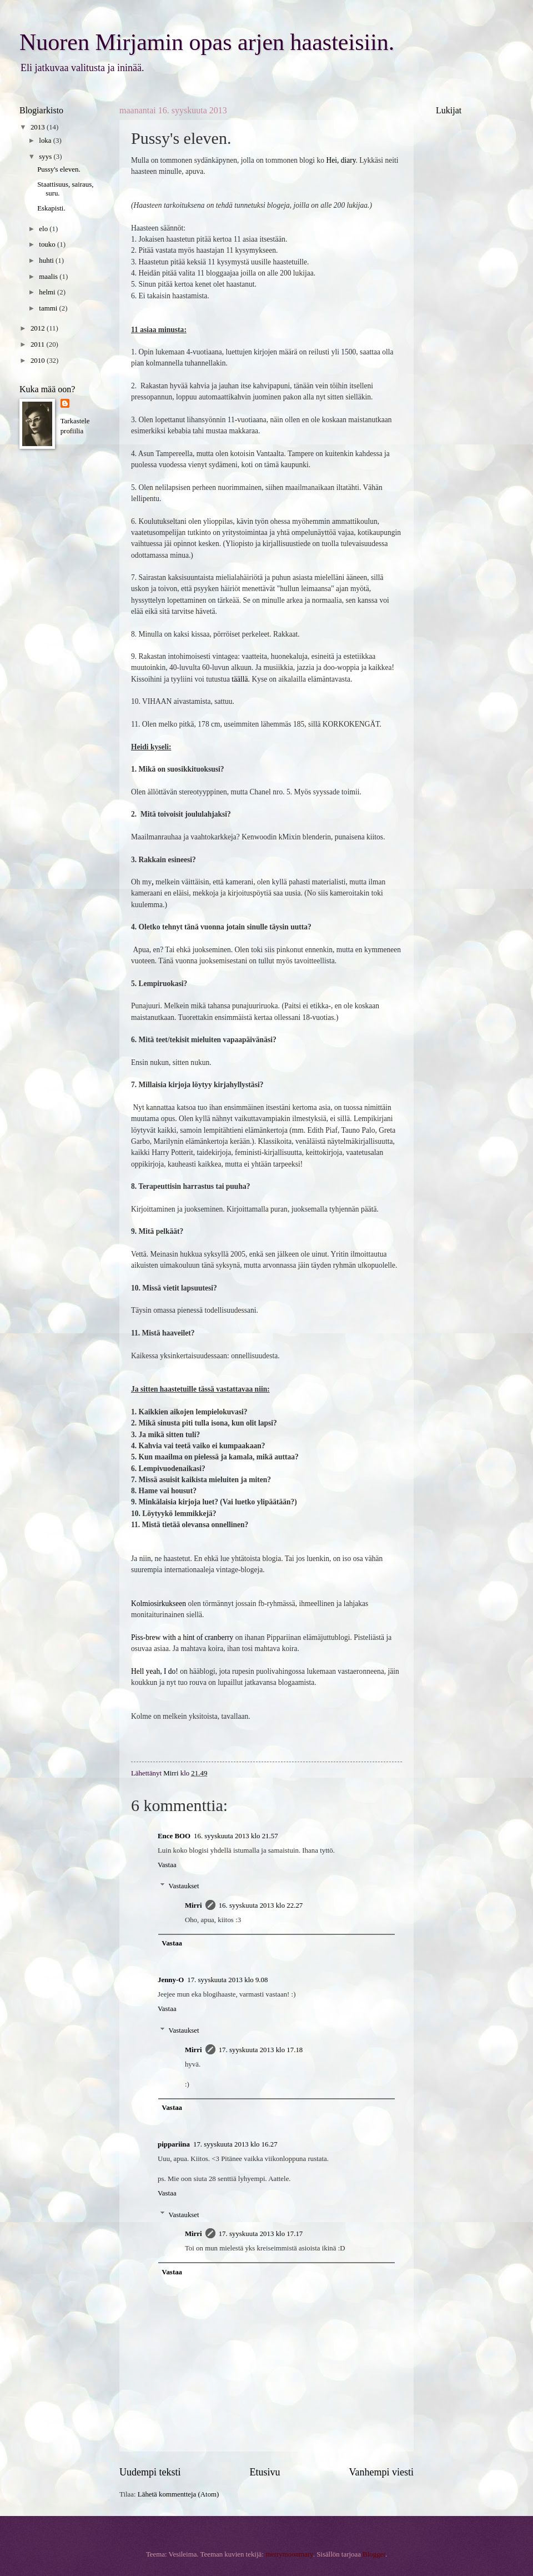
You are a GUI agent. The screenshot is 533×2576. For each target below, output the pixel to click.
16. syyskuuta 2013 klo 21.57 (236, 1836)
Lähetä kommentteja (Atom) (178, 2494)
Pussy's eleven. (58, 169)
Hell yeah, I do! (154, 1671)
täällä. (241, 679)
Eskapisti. (51, 208)
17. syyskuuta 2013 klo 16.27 (235, 2144)
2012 (39, 328)
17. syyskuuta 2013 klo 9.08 (227, 1980)
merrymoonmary (289, 2554)
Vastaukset (184, 1886)
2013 (39, 127)
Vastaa (167, 1865)
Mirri (193, 1905)
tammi (49, 308)
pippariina (174, 2144)
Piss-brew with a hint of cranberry (182, 1637)
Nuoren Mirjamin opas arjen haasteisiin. (206, 42)
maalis (49, 277)
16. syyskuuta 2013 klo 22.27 (261, 1905)
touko (48, 244)
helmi (48, 292)
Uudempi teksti (150, 2472)
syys (46, 157)
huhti (47, 260)
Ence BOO (174, 1836)
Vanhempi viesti (381, 2472)
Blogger (374, 2554)
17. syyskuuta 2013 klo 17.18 (261, 2050)
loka (46, 140)
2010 (39, 360)
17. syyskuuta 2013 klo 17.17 (261, 2234)
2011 (39, 344)
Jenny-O (171, 1980)
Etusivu (264, 2472)
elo (44, 229)
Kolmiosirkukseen (158, 1603)
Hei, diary (340, 160)
